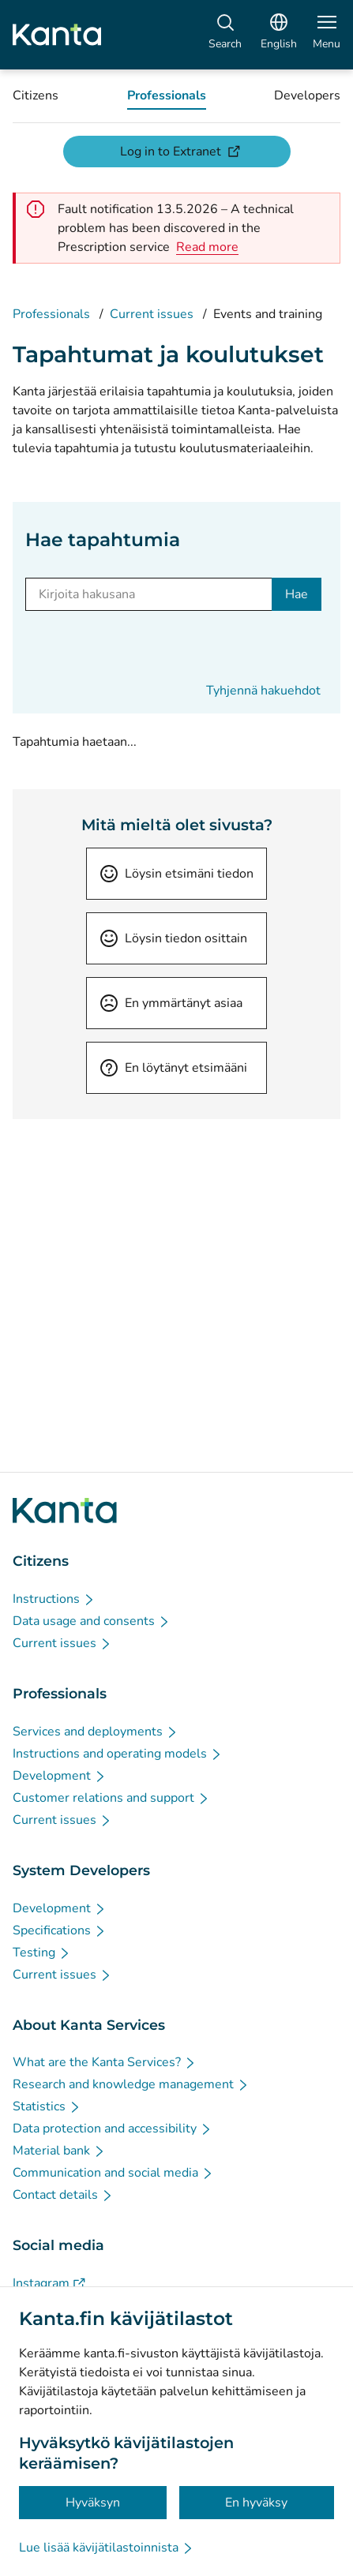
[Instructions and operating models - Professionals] (118, 1753)
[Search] (225, 34)
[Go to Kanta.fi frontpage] (65, 1510)
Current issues (151, 314)
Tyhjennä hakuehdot (263, 690)
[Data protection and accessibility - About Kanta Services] (112, 2128)
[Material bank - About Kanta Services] (59, 2150)
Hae (296, 594)
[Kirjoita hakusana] (148, 594)
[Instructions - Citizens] (54, 1599)
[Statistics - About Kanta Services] (47, 2106)
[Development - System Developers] (60, 1908)
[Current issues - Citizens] (62, 1643)
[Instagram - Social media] (49, 2283)
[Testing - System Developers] (42, 1952)
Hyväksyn (93, 2502)
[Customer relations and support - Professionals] (111, 1798)
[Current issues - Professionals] (62, 1820)
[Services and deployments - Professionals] (95, 1731)
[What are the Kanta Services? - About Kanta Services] (105, 2062)
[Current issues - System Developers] (62, 1974)
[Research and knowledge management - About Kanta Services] (131, 2084)
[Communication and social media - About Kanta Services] (113, 2172)
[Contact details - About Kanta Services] (63, 2194)
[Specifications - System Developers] (60, 1930)
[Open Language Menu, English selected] (278, 34)
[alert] (207, 247)
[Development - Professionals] (60, 1775)
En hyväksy (256, 2502)
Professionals (51, 314)
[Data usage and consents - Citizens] (92, 1621)
